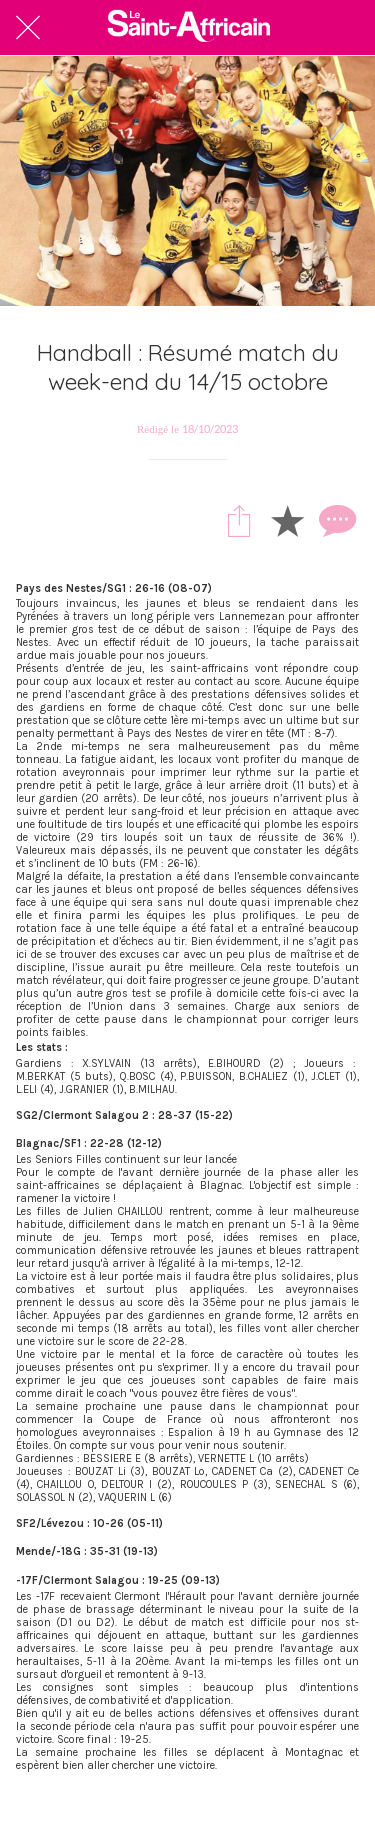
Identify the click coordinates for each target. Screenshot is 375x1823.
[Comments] (335, 520)
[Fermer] (28, 28)
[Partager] (239, 520)
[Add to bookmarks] (287, 520)
